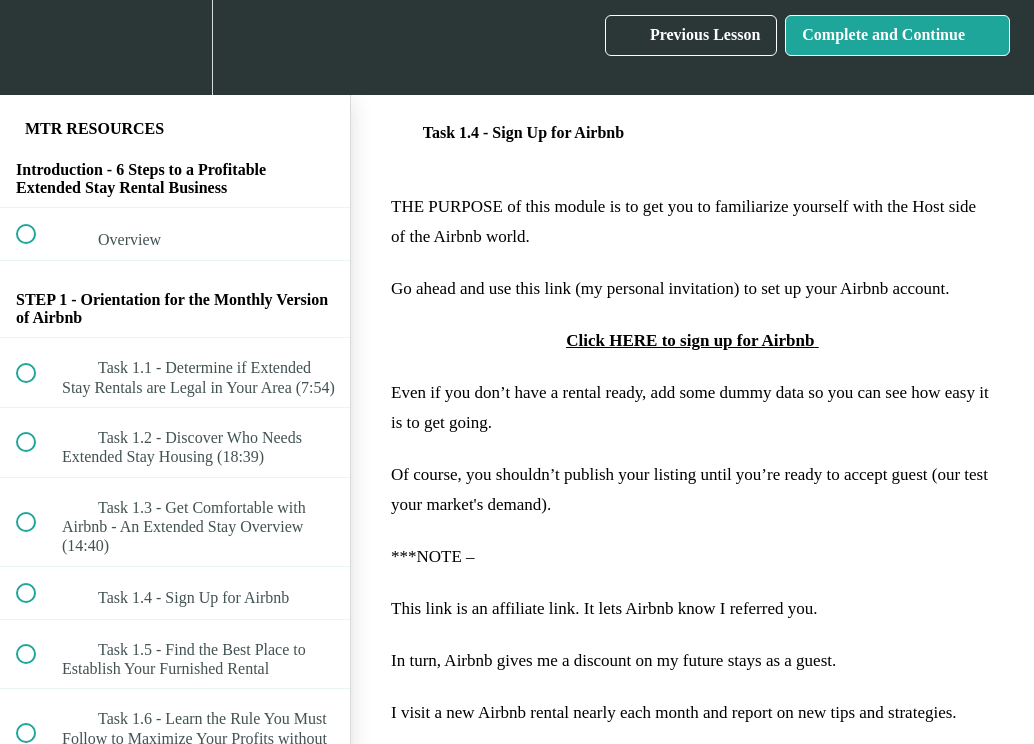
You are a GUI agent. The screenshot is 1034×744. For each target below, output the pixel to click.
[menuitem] (175, 47)
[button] (37, 47)
